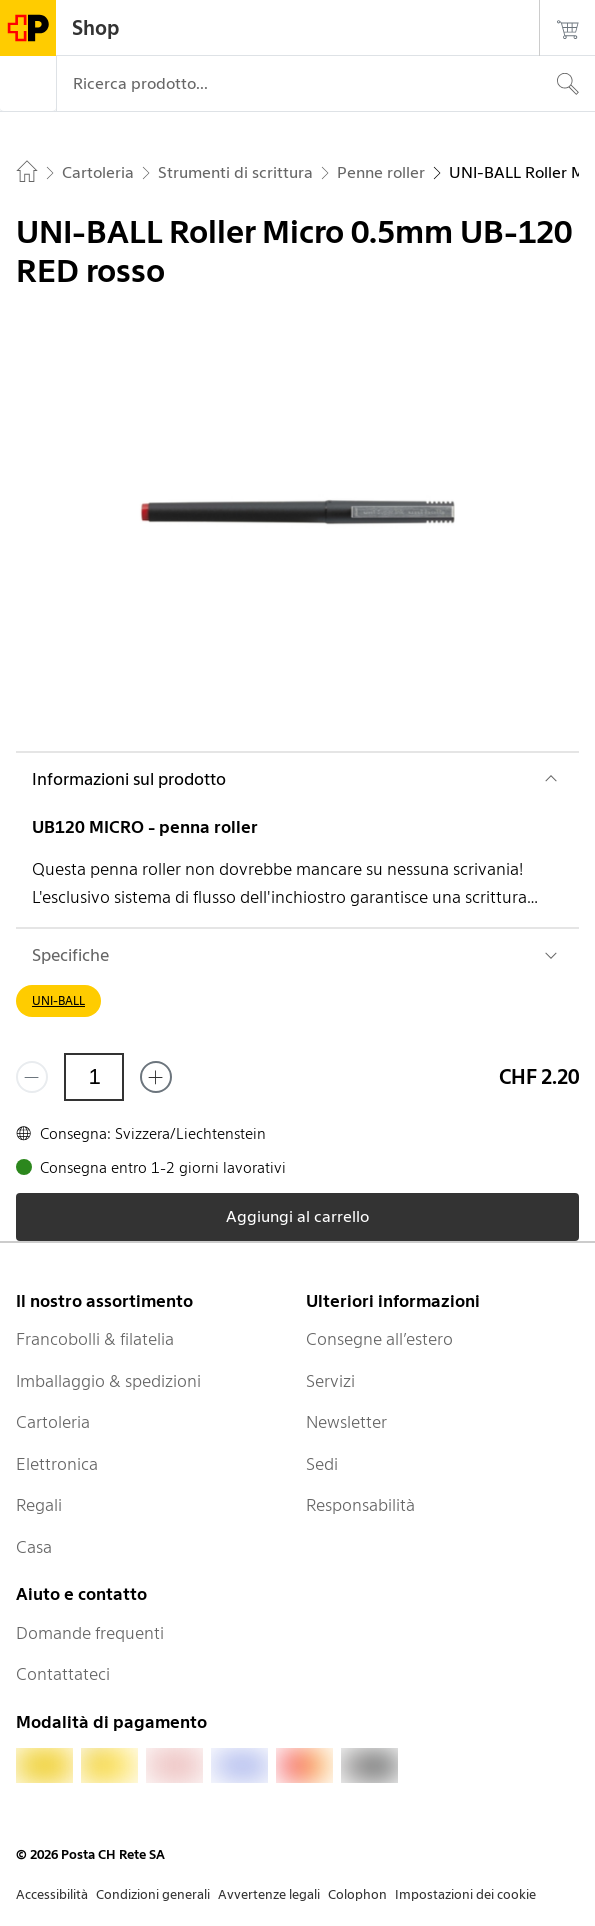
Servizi (330, 1381)
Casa (34, 1547)
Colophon (357, 1894)
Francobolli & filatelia (95, 1339)
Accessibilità (52, 1894)
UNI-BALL (58, 1000)
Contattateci (63, 1674)
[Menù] (28, 84)
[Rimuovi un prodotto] (32, 1077)
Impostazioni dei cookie (465, 1894)
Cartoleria (53, 1422)
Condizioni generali (153, 1894)
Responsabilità (360, 1505)
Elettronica (57, 1464)
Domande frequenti (90, 1633)
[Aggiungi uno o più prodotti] (156, 1077)
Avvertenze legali (269, 1894)
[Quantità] (94, 1077)
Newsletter (346, 1422)
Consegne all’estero (379, 1339)
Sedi (322, 1464)
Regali (39, 1505)
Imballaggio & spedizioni (108, 1381)
